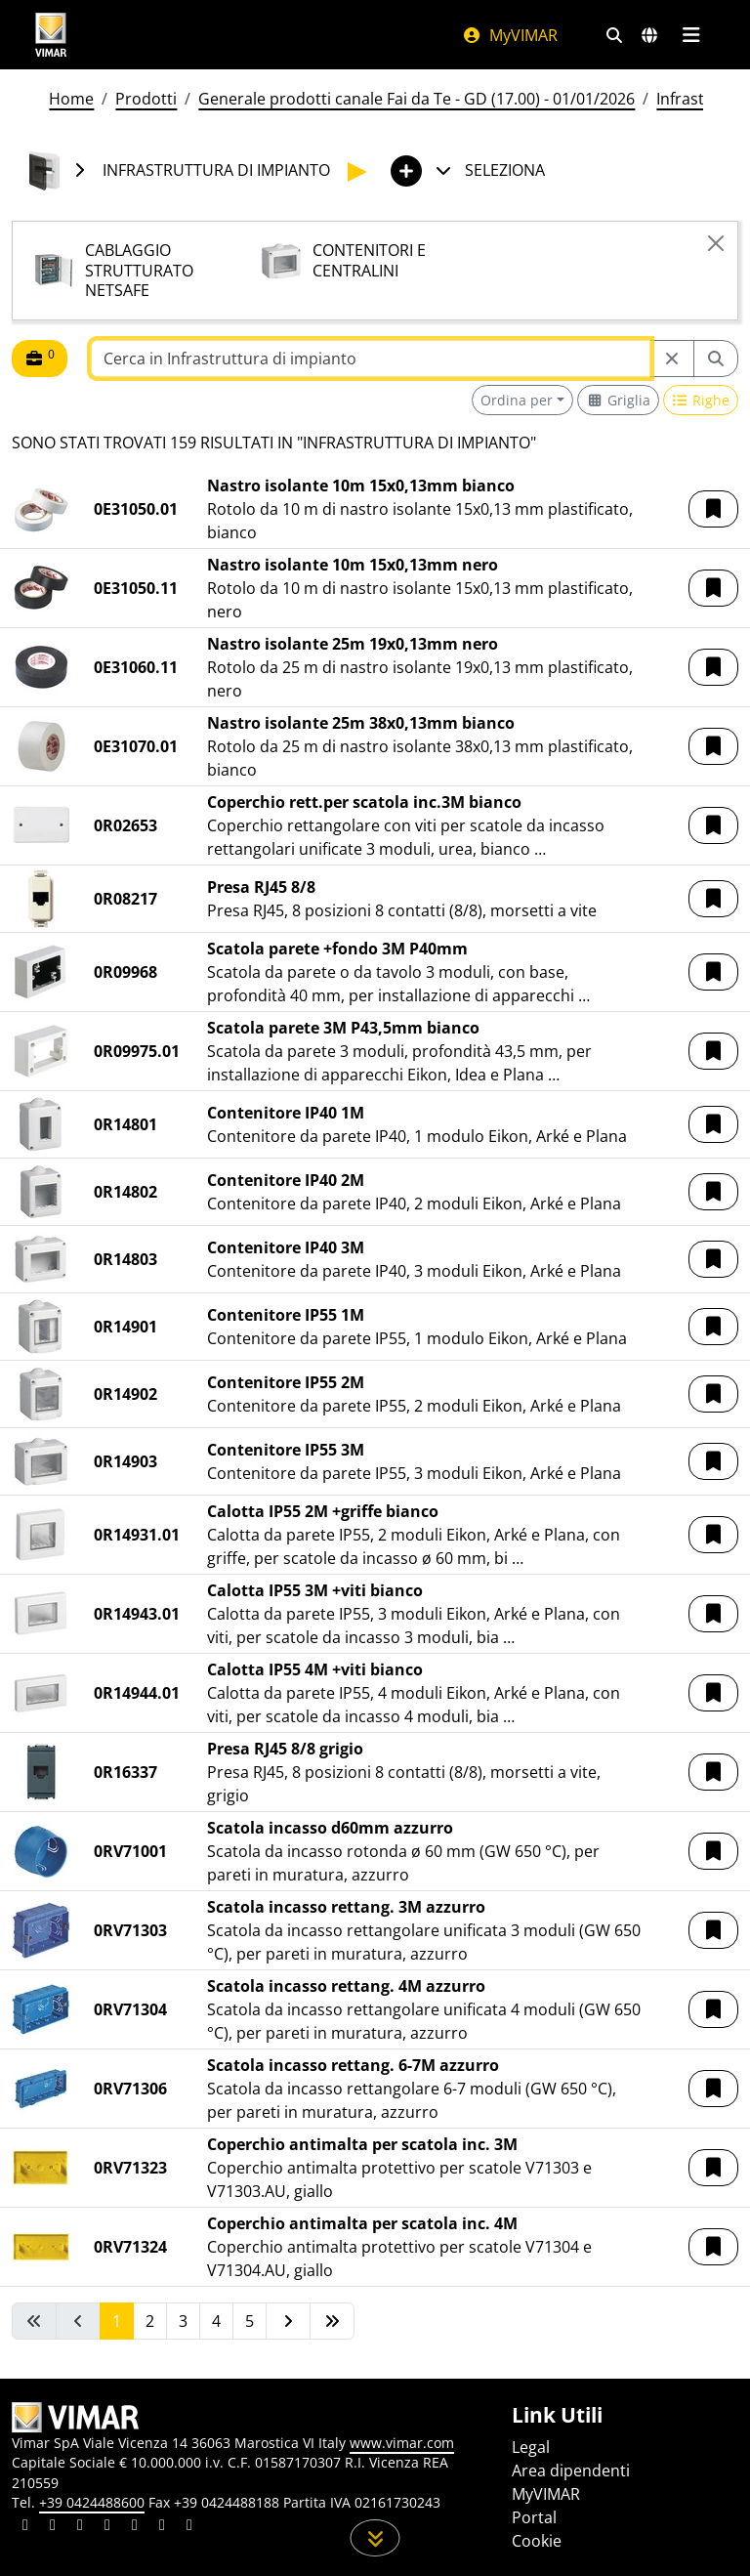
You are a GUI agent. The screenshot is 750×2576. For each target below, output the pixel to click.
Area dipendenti (571, 2470)
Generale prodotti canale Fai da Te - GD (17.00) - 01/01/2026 (416, 98)
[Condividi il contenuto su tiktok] (189, 2527)
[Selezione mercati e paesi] (649, 35)
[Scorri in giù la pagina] (375, 2537)
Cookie (537, 2541)
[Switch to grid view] (618, 400)
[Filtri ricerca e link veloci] (614, 35)
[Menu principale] (691, 35)
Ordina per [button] (516, 400)
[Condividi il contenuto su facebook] (52, 2527)
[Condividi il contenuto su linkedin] (25, 2527)
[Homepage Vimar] (50, 35)
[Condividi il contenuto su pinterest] (80, 2527)
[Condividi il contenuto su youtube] (135, 2527)
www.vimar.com (402, 2442)
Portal (534, 2517)
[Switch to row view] (701, 400)
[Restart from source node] (671, 358)
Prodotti (146, 98)
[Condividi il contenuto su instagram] (107, 2527)
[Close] (716, 243)
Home (71, 98)
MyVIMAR (510, 35)
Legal (531, 2447)
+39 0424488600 (92, 2502)
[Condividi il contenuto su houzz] (162, 2527)
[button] (713, 509)
